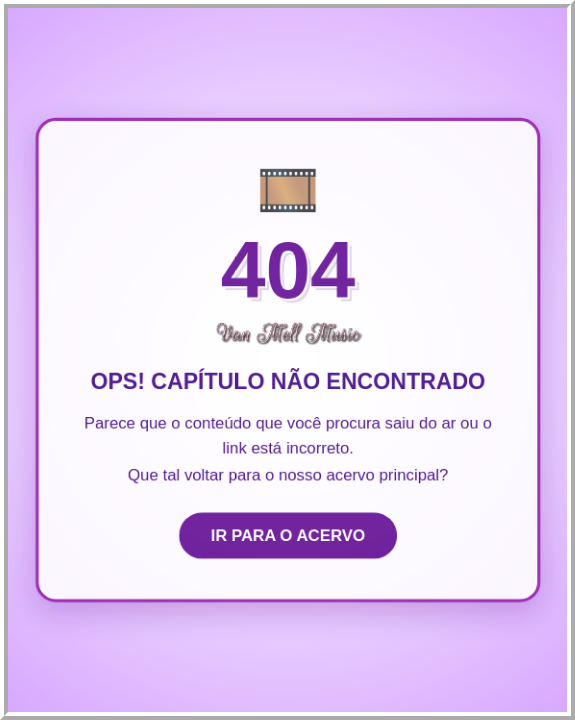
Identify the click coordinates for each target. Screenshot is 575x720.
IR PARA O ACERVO (288, 536)
